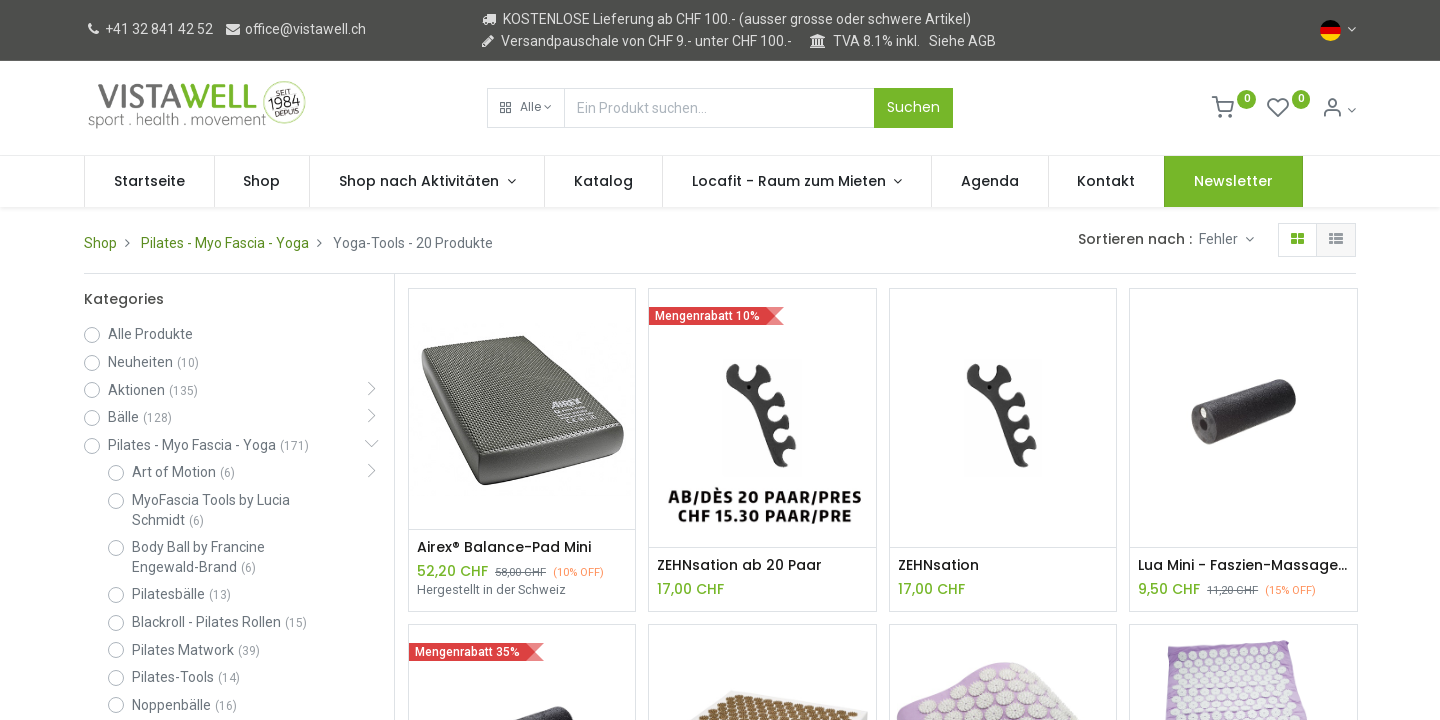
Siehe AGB (962, 41)
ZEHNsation (938, 565)
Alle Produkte (150, 334)
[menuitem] (149, 182)
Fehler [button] (1220, 239)
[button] (526, 108)
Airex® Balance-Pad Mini (504, 547)
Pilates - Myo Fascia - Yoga (225, 243)
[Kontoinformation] (1338, 110)
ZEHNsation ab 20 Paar (739, 565)
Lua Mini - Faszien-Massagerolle (1243, 565)
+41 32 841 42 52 (148, 29)
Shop (100, 243)
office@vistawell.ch (295, 29)
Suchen (913, 107)
